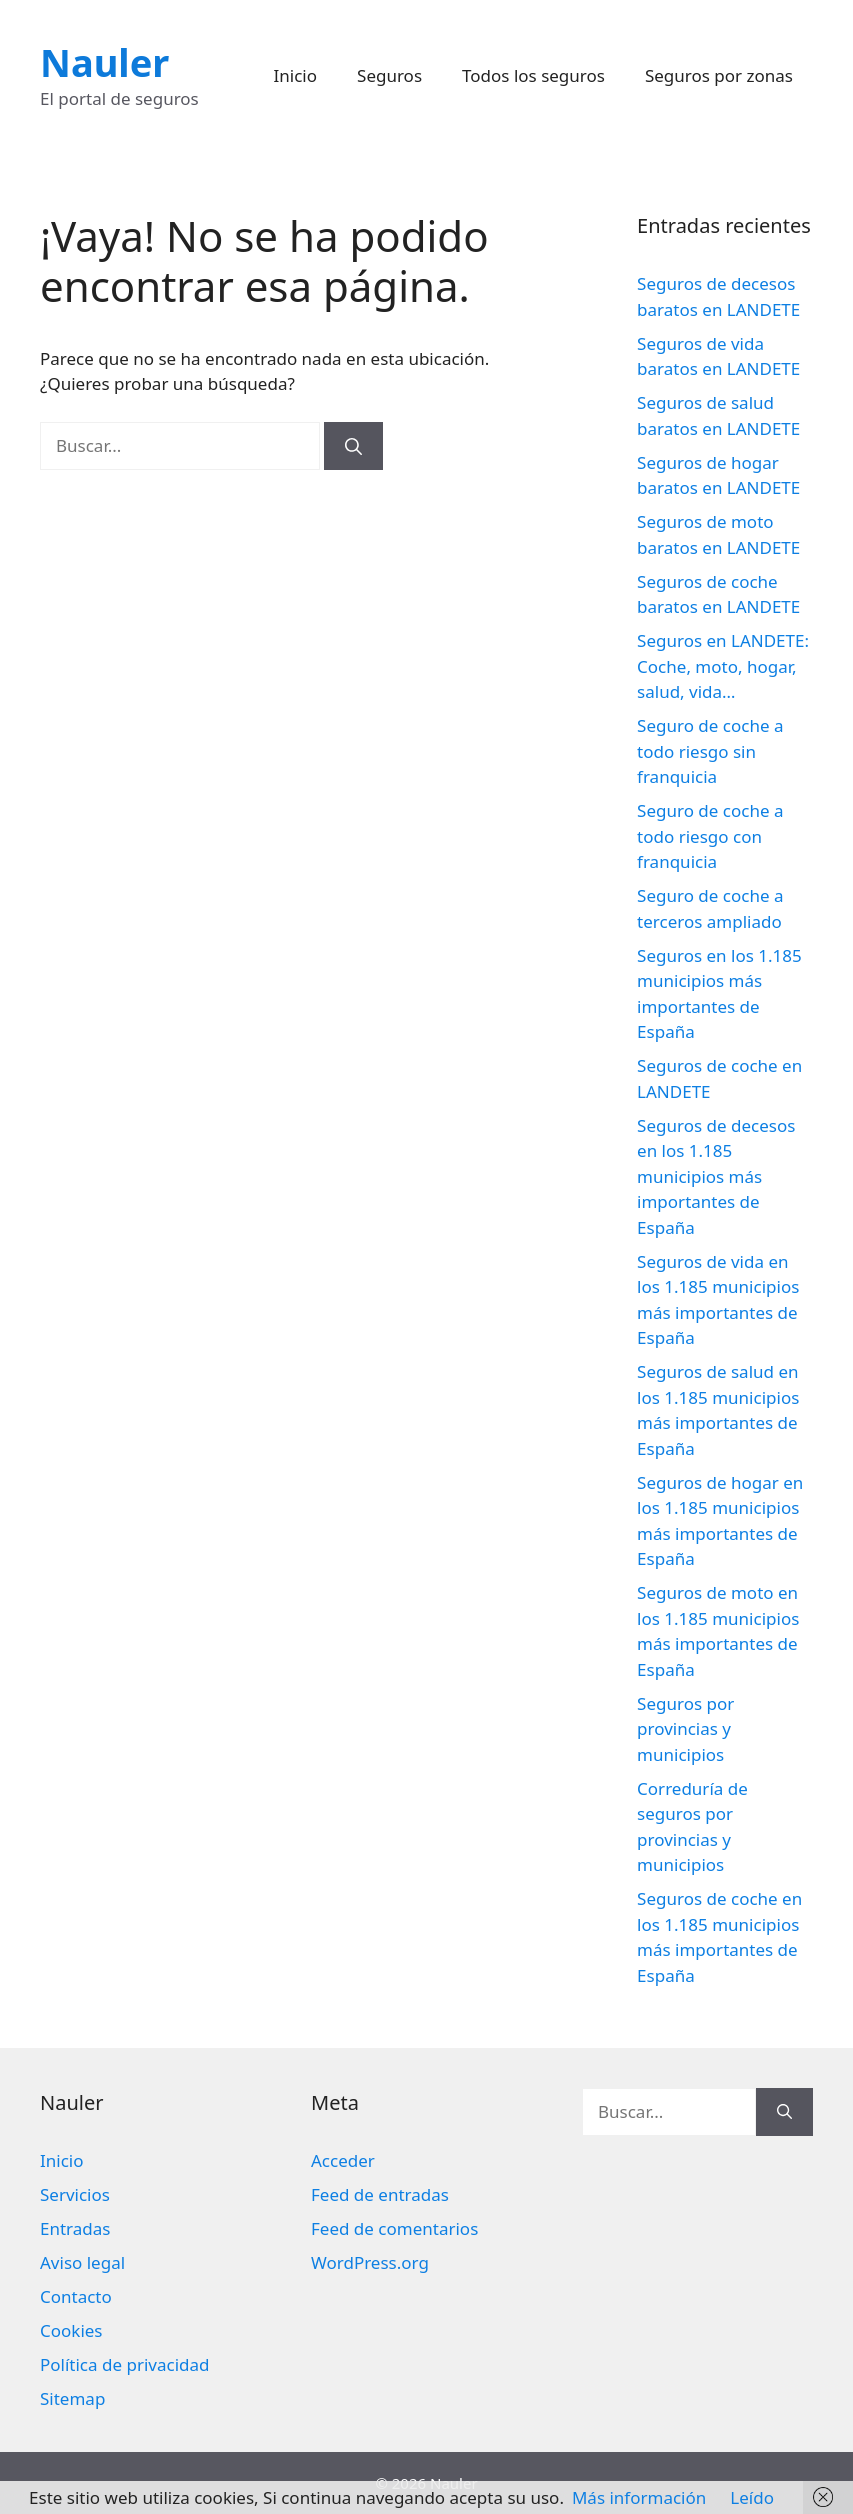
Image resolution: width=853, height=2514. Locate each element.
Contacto (76, 2296)
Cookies (71, 2330)
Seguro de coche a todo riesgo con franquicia (710, 836)
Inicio (296, 75)
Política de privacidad (124, 2364)
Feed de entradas (380, 2194)
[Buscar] (353, 446)
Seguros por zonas (719, 75)
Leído (752, 2497)
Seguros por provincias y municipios (685, 1729)
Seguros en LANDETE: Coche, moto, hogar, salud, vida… (723, 666)
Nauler (104, 62)
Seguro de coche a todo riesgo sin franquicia (710, 751)
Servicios (75, 2194)
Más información (639, 2497)
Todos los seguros (533, 75)
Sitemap (72, 2398)
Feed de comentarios (394, 2228)
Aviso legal (82, 2262)
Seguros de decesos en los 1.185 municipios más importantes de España (716, 1176)
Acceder (343, 2160)
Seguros (389, 75)
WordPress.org (370, 2262)
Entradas (75, 2228)
